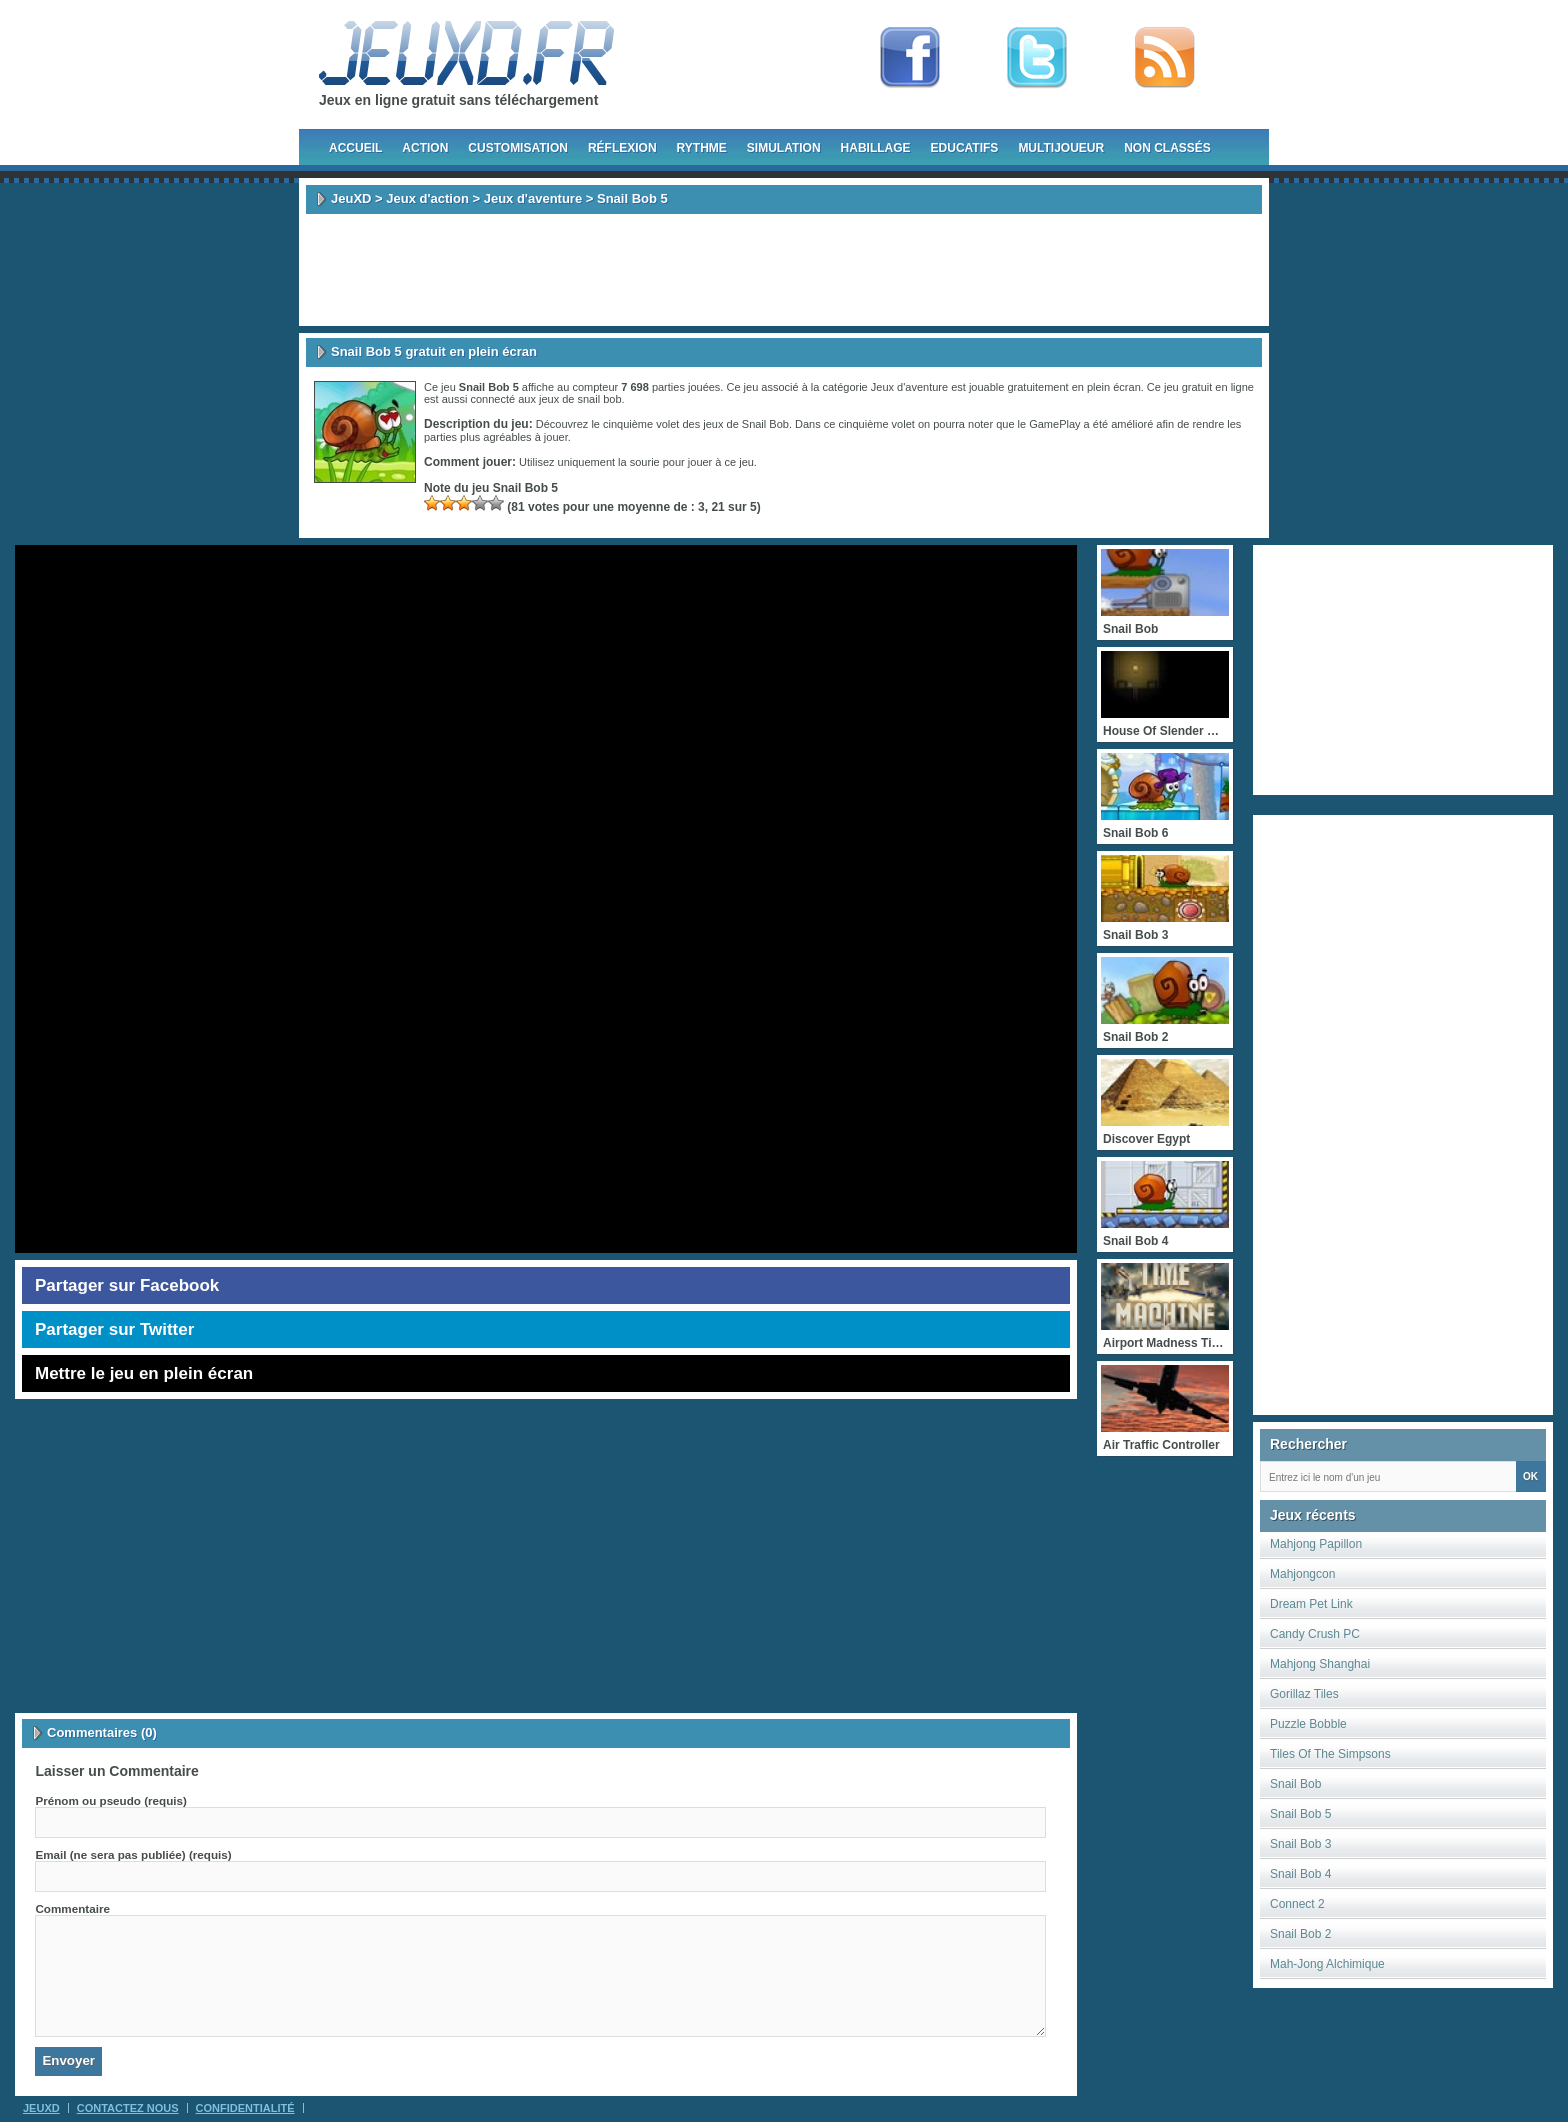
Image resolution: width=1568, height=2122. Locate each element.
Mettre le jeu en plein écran (144, 1373)
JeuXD (351, 198)
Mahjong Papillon (1316, 1544)
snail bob (599, 399)
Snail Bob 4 (1300, 1874)
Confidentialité (245, 2108)
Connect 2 (1297, 1904)
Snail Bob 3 (1300, 1844)
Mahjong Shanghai (1320, 1664)
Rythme (702, 148)
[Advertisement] (784, 270)
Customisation (518, 148)
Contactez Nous (128, 2108)
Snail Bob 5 (1300, 1814)
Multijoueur (1061, 148)
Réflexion (622, 148)
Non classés (1167, 148)
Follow (1037, 58)
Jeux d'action (427, 198)
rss (1165, 58)
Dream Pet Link (1311, 1604)
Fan (910, 58)
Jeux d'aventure (533, 198)
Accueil (355, 148)
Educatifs (965, 148)
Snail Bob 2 (1300, 1934)
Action (425, 148)
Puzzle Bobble (1308, 1724)
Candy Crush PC (1315, 1634)
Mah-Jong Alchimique (1327, 1964)
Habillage (876, 148)
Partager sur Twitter (114, 1329)
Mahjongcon (1302, 1574)
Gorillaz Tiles (1304, 1694)
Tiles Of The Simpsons (1330, 1754)
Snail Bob (1295, 1784)
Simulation (784, 148)
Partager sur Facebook (127, 1285)
